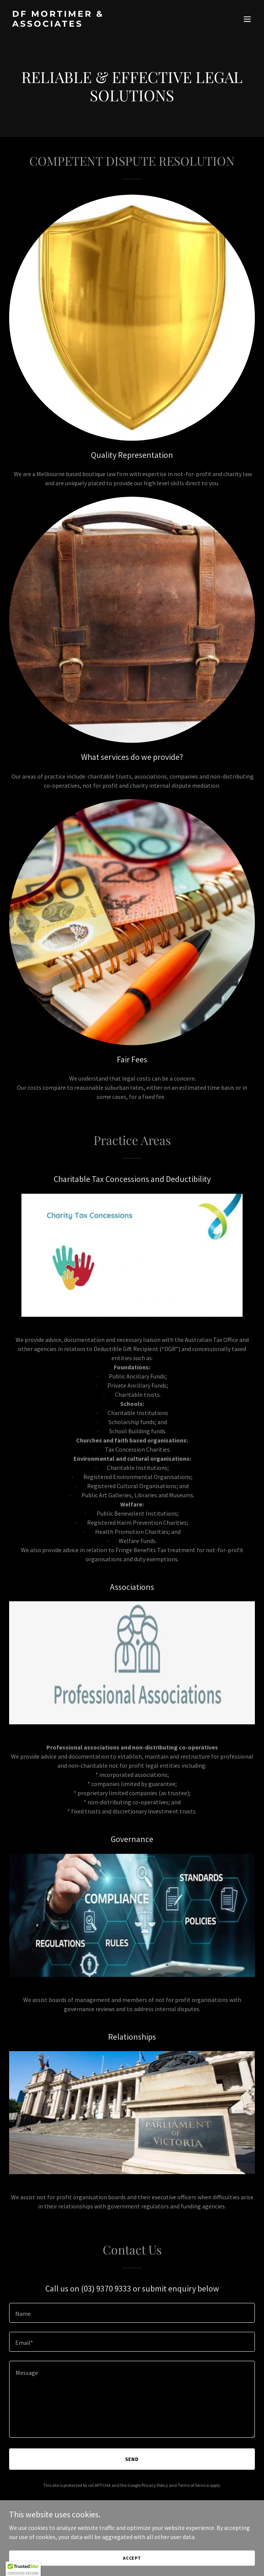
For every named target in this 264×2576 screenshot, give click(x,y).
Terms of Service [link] (193, 2485)
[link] (95, 24)
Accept (132, 2558)
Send (132, 2459)
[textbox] (132, 2313)
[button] (247, 19)
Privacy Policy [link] (155, 2485)
